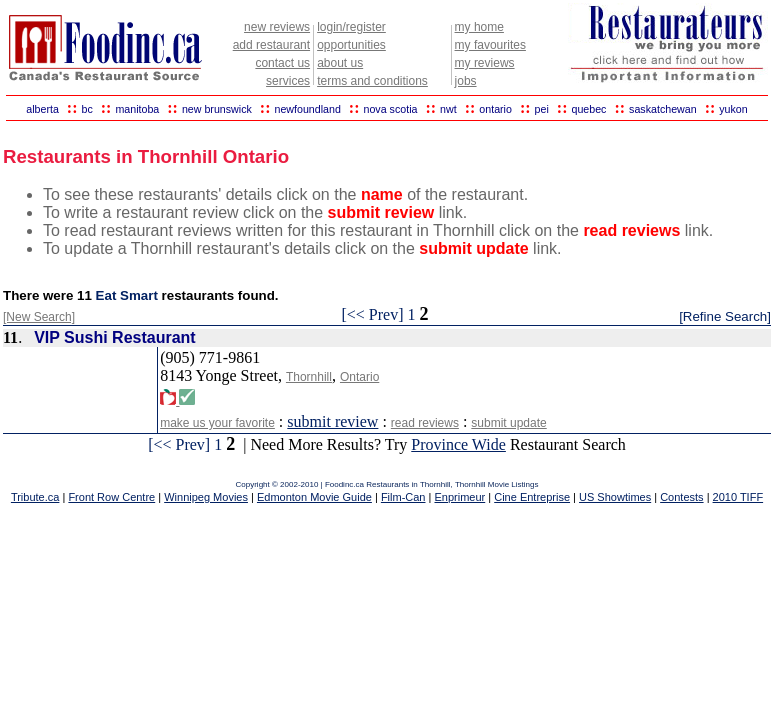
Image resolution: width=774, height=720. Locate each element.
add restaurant (271, 45)
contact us (282, 63)
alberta (42, 109)
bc (87, 109)
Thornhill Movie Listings (497, 484)
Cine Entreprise (532, 497)
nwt (448, 109)
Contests (681, 497)
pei (542, 109)
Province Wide (458, 444)
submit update (508, 423)
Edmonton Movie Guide (314, 497)
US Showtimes (615, 497)
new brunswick (217, 109)
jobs (466, 81)
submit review (332, 421)
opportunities (351, 45)
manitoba (137, 109)
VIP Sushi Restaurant (115, 337)
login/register (351, 27)
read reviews (425, 423)
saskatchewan (663, 109)
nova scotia (391, 109)
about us (340, 63)
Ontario (359, 377)
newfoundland (307, 109)
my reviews (485, 63)
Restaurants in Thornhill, (410, 484)
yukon (733, 109)
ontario (495, 109)
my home (479, 27)
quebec (588, 109)
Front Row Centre (111, 497)
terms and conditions (372, 81)
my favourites (490, 45)
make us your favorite (217, 423)
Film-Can (403, 497)
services (288, 81)
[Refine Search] (725, 316)
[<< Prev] (372, 314)
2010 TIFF (738, 497)
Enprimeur (459, 497)
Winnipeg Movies (206, 497)
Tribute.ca (35, 497)
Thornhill (309, 377)
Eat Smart (127, 295)
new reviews (277, 27)
